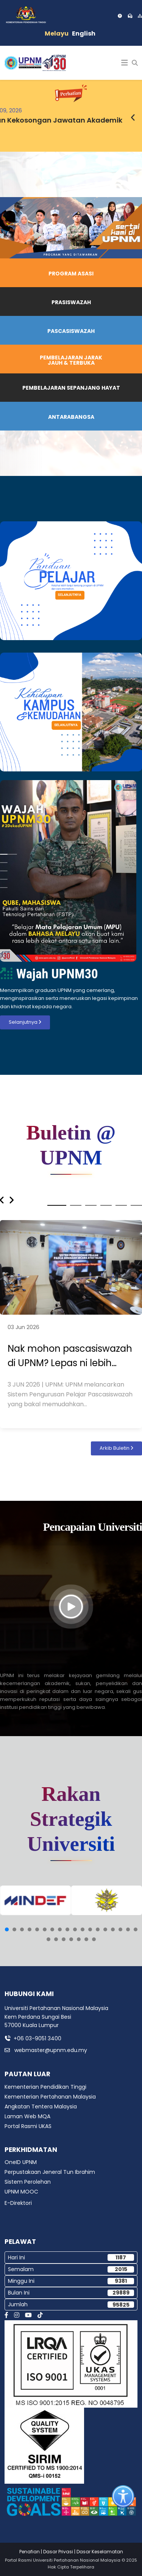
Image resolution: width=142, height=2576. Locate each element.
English (83, 33)
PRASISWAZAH (71, 302)
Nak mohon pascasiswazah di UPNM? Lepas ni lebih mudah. (70, 1356)
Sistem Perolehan (28, 2182)
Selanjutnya (25, 1022)
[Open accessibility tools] (123, 2496)
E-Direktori (18, 2203)
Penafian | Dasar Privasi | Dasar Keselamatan (71, 2551)
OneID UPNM (21, 2162)
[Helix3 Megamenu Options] (124, 63)
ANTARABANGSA (71, 417)
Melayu (57, 33)
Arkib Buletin (116, 1448)
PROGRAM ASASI (71, 273)
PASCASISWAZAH (71, 331)
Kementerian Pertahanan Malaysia (50, 2096)
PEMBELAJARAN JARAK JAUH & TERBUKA (71, 360)
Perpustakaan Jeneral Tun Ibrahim (50, 2172)
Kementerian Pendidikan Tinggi (45, 2087)
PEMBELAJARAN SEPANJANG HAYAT (71, 388)
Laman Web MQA (27, 2116)
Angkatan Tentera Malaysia (41, 2106)
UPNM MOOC (21, 2191)
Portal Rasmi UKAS (28, 2126)
